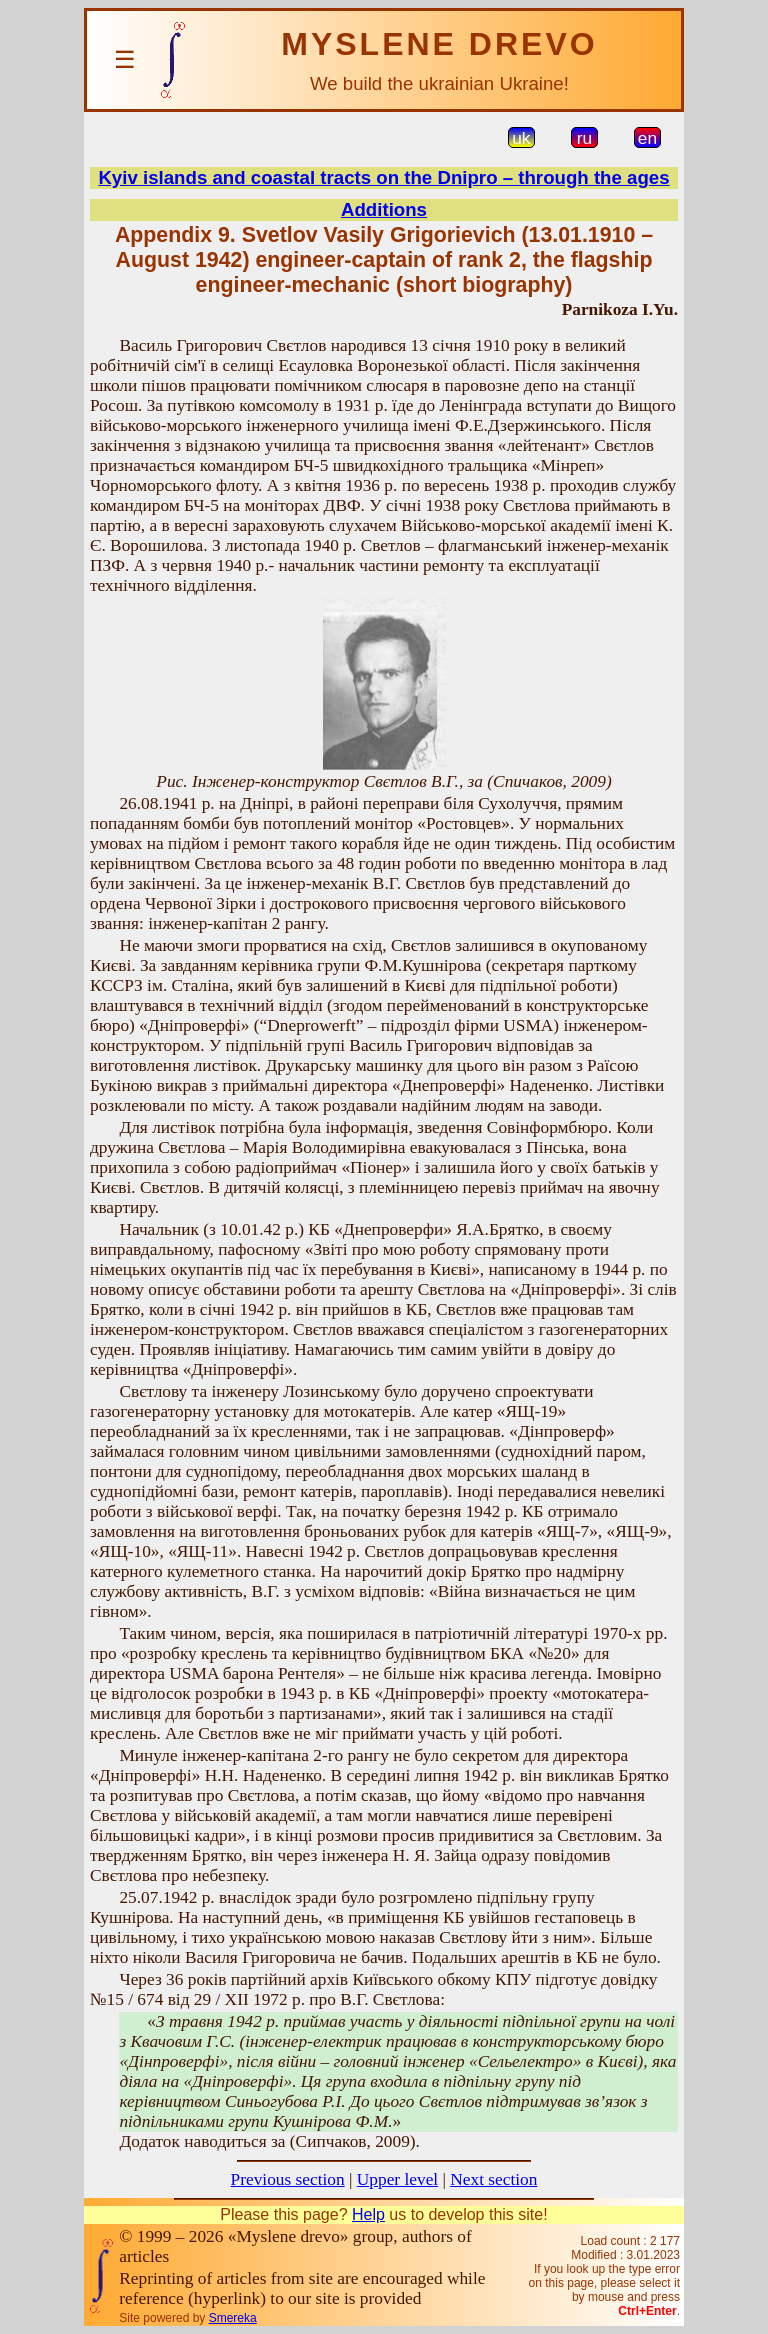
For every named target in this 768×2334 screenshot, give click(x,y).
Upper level (397, 2179)
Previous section (288, 2179)
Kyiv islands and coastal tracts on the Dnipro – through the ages (383, 177)
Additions (384, 209)
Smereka (233, 2318)
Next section (493, 2179)
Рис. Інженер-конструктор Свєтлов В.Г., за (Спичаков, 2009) (383, 781)
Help (368, 2214)
